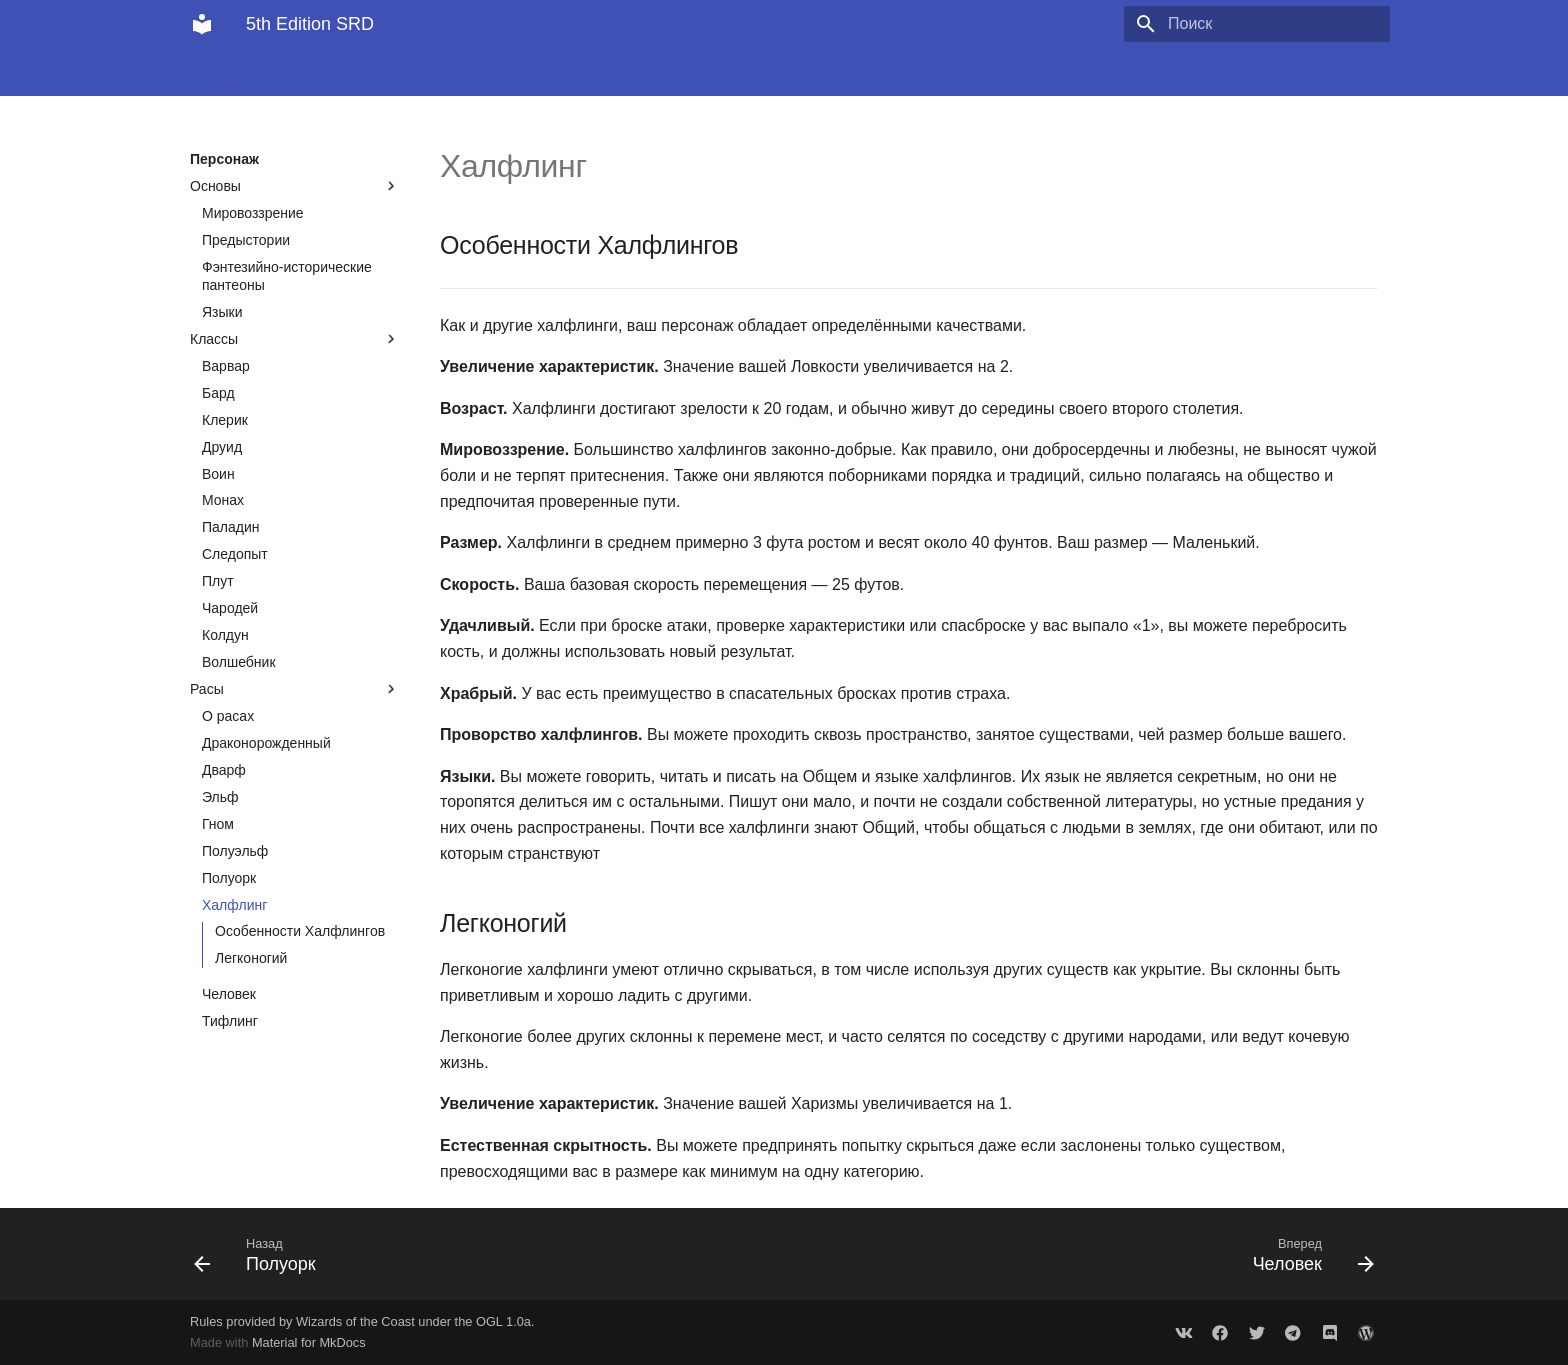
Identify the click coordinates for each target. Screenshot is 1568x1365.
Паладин (231, 527)
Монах (223, 500)
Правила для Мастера (816, 72)
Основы (295, 186)
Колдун (225, 635)
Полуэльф (235, 851)
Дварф (224, 770)
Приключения (328, 72)
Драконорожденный (266, 743)
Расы (295, 689)
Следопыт (235, 554)
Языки (222, 312)
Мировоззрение (253, 213)
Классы (295, 339)
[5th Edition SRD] (202, 24)
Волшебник (239, 662)
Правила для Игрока (651, 72)
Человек (229, 994)
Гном (218, 824)
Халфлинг (234, 905)
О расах (228, 716)
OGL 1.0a (503, 1321)
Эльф (220, 797)
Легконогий (251, 958)
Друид (222, 447)
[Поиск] (1273, 24)
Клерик (225, 420)
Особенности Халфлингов (300, 931)
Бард (218, 393)
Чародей (230, 608)
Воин (218, 474)
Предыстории (246, 240)
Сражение (524, 72)
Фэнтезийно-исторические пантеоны (287, 276)
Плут (218, 581)
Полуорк (229, 878)
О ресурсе (223, 72)
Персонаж (431, 72)
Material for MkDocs (309, 1342)
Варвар (226, 366)
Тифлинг (230, 1021)
